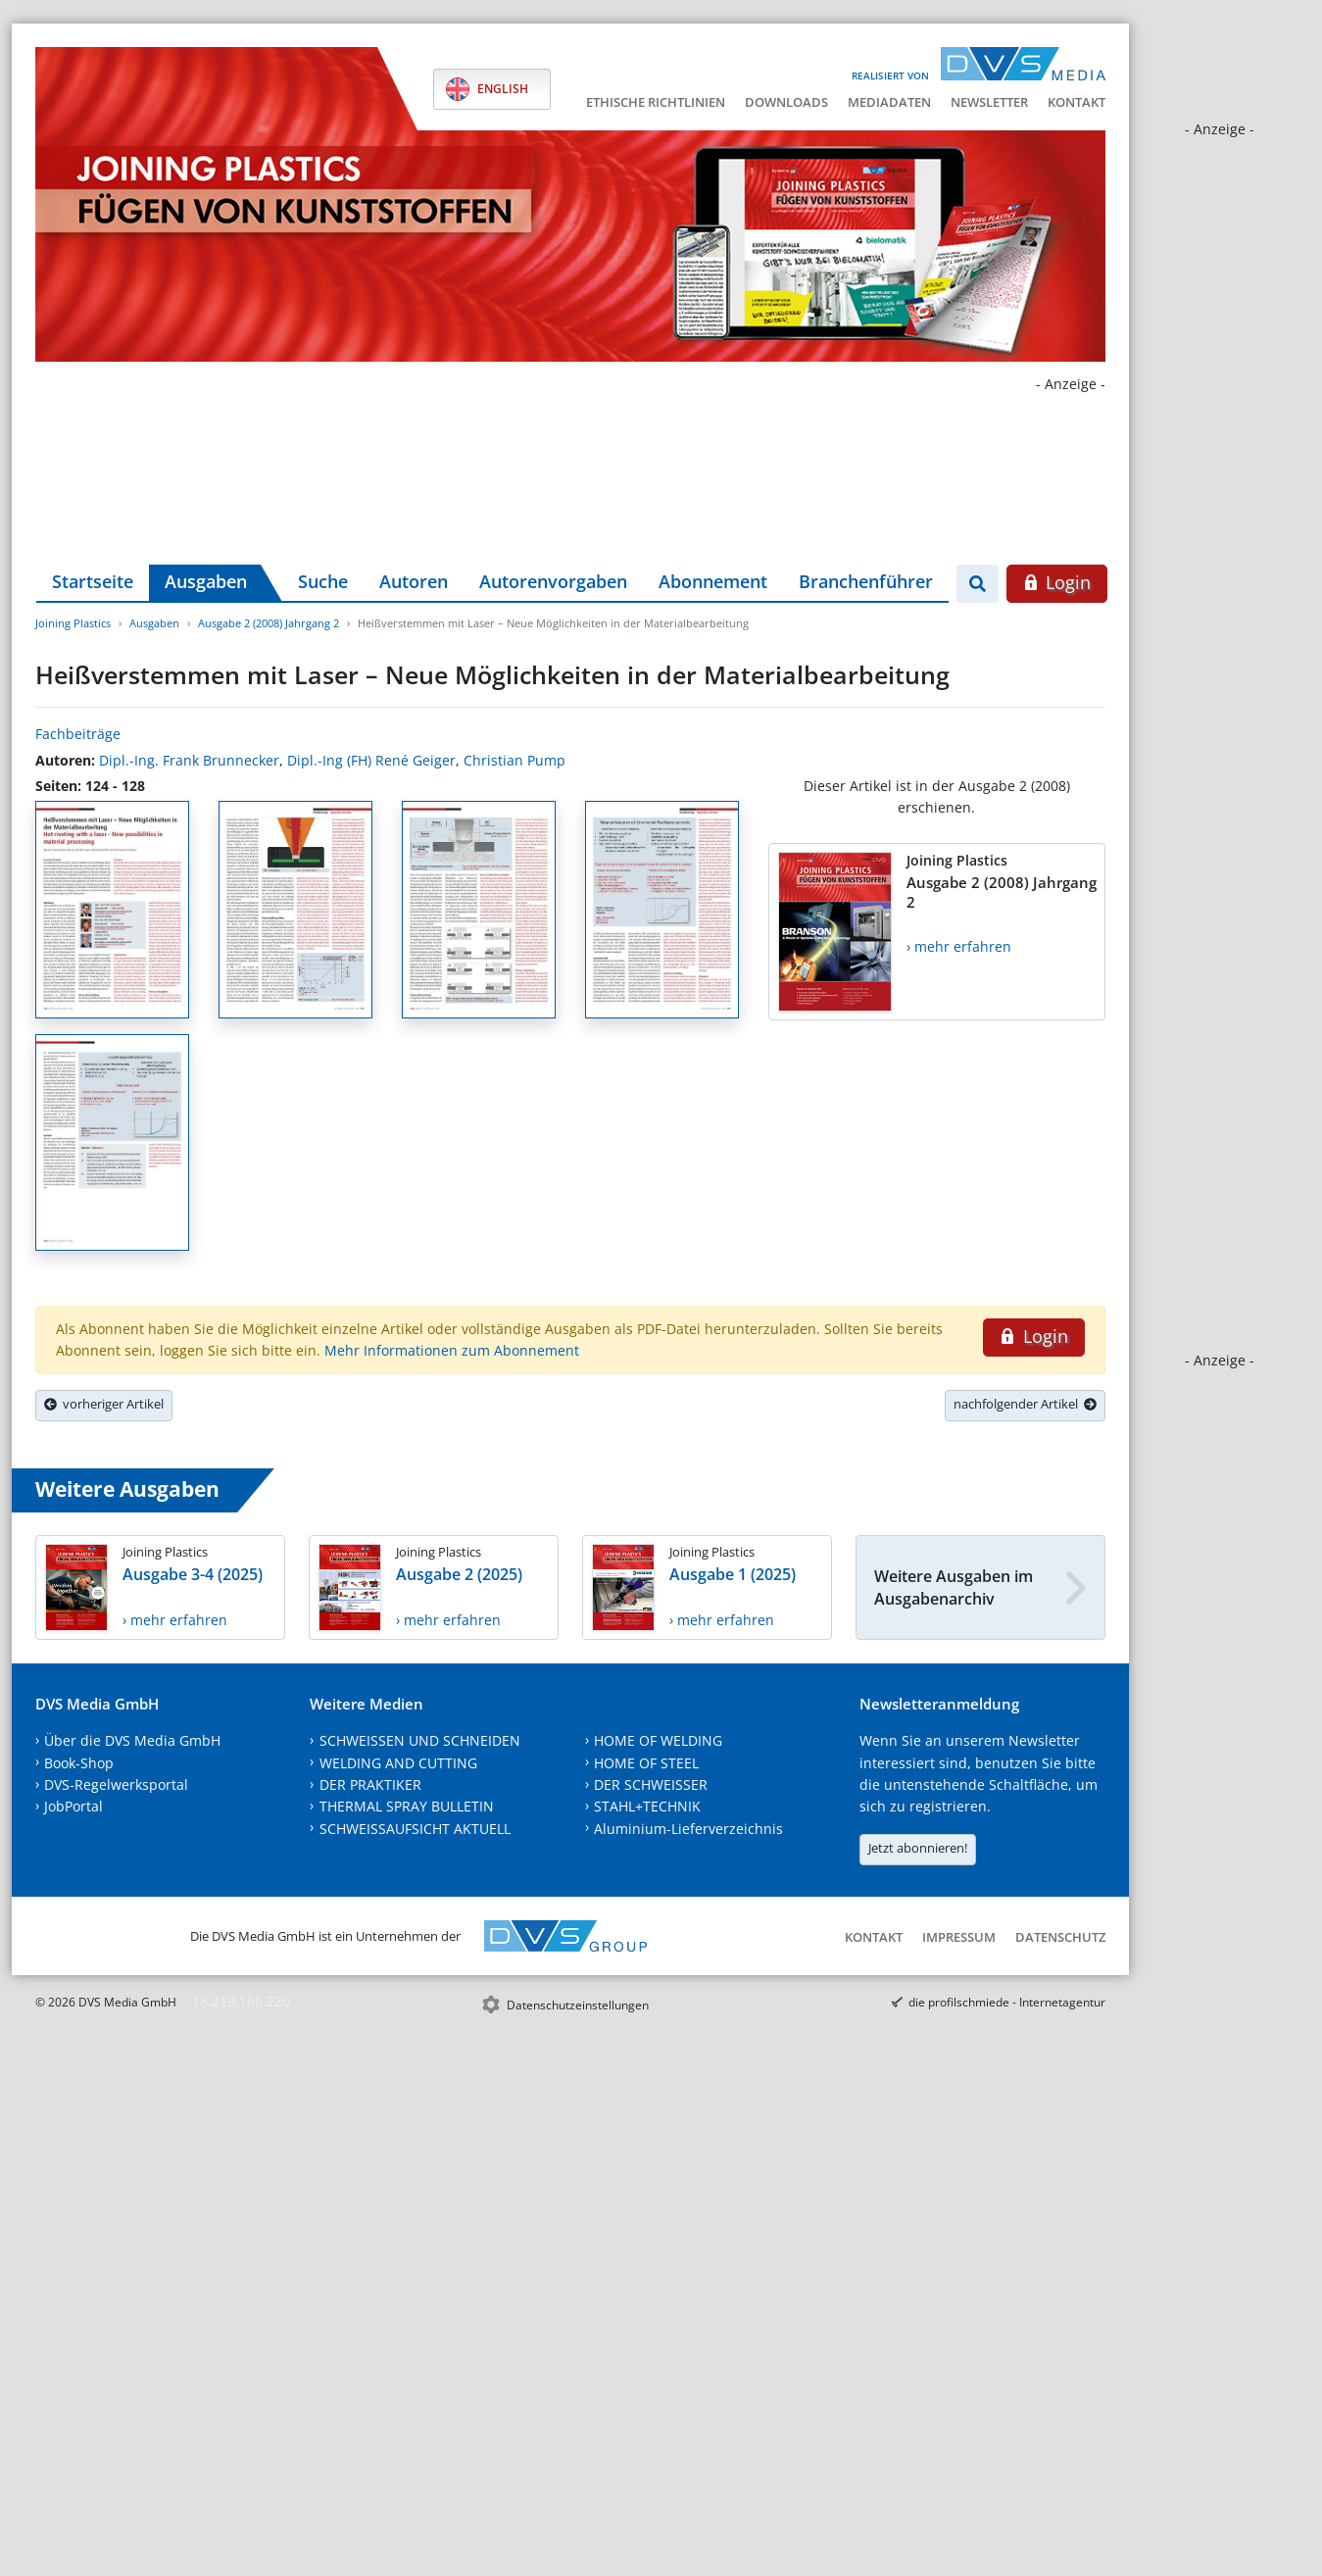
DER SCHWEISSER (651, 1784)
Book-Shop (79, 1763)
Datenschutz (1060, 1937)
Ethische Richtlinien (655, 102)
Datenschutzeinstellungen (578, 2005)
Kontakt (1076, 102)
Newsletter (989, 102)
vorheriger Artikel (104, 1403)
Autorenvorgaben (553, 581)
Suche (323, 581)
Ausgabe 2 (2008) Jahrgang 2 (268, 623)
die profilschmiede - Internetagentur (1006, 2002)
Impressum (959, 1937)
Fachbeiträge (78, 733)
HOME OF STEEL (646, 1763)
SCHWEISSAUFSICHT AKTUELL (415, 1828)
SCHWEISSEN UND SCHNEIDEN (419, 1740)
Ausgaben (206, 581)
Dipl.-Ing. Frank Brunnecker (189, 760)
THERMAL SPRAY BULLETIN (406, 1806)
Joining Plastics (73, 623)
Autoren (413, 581)
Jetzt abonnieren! (917, 1848)
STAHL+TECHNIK (647, 1806)
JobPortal (73, 1806)
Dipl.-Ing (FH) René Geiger (371, 760)
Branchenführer (866, 581)
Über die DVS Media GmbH (132, 1740)
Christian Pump (514, 760)
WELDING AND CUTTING (398, 1763)
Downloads (786, 102)
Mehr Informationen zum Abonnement (451, 1350)
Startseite (92, 581)
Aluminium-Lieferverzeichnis (688, 1828)
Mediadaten (889, 102)
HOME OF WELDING (658, 1740)
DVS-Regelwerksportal (116, 1784)
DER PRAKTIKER (370, 1784)
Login (1057, 582)
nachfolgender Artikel (1025, 1403)
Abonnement (713, 581)
